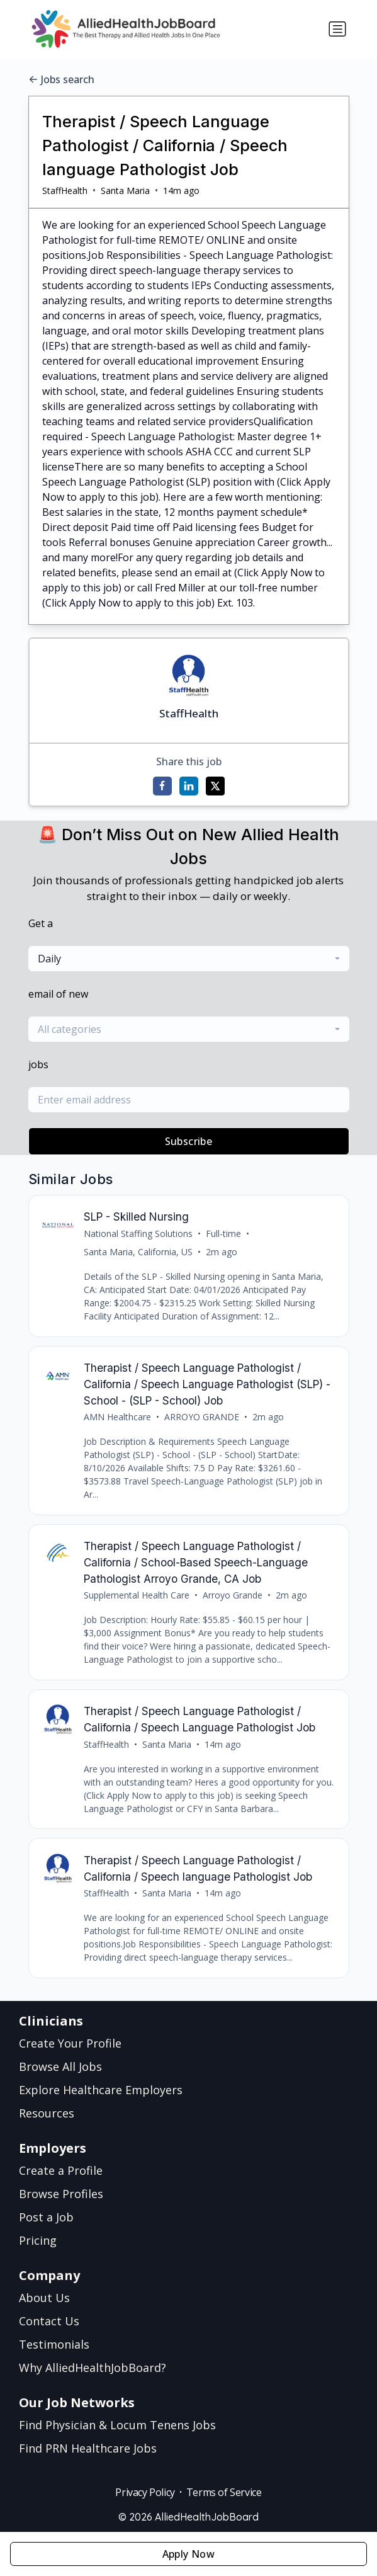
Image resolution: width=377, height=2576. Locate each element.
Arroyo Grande (232, 1595)
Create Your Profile (70, 2043)
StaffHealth (64, 191)
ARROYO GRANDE (201, 1417)
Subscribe (189, 1141)
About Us (44, 2297)
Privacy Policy (144, 2492)
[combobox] (188, 958)
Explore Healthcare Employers (101, 2089)
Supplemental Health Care (136, 1595)
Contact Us (49, 2320)
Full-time (223, 1234)
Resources (46, 2113)
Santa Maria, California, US (138, 1252)
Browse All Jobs (60, 2066)
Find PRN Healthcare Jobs (88, 2448)
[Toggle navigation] (337, 29)
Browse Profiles (61, 2193)
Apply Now (188, 2554)
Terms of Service (224, 2492)
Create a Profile (61, 2170)
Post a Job (46, 2217)
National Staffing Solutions (138, 1234)
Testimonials (54, 2344)
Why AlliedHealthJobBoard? (92, 2367)
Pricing (38, 2240)
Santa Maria (125, 191)
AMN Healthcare (117, 1417)
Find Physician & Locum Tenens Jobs (117, 2424)
